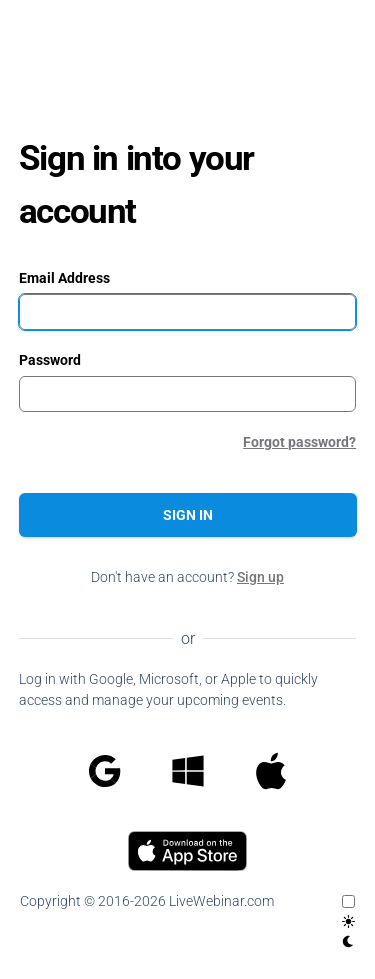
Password (50, 360)
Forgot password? (299, 442)
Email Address (64, 278)
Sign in (188, 515)
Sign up (260, 577)
